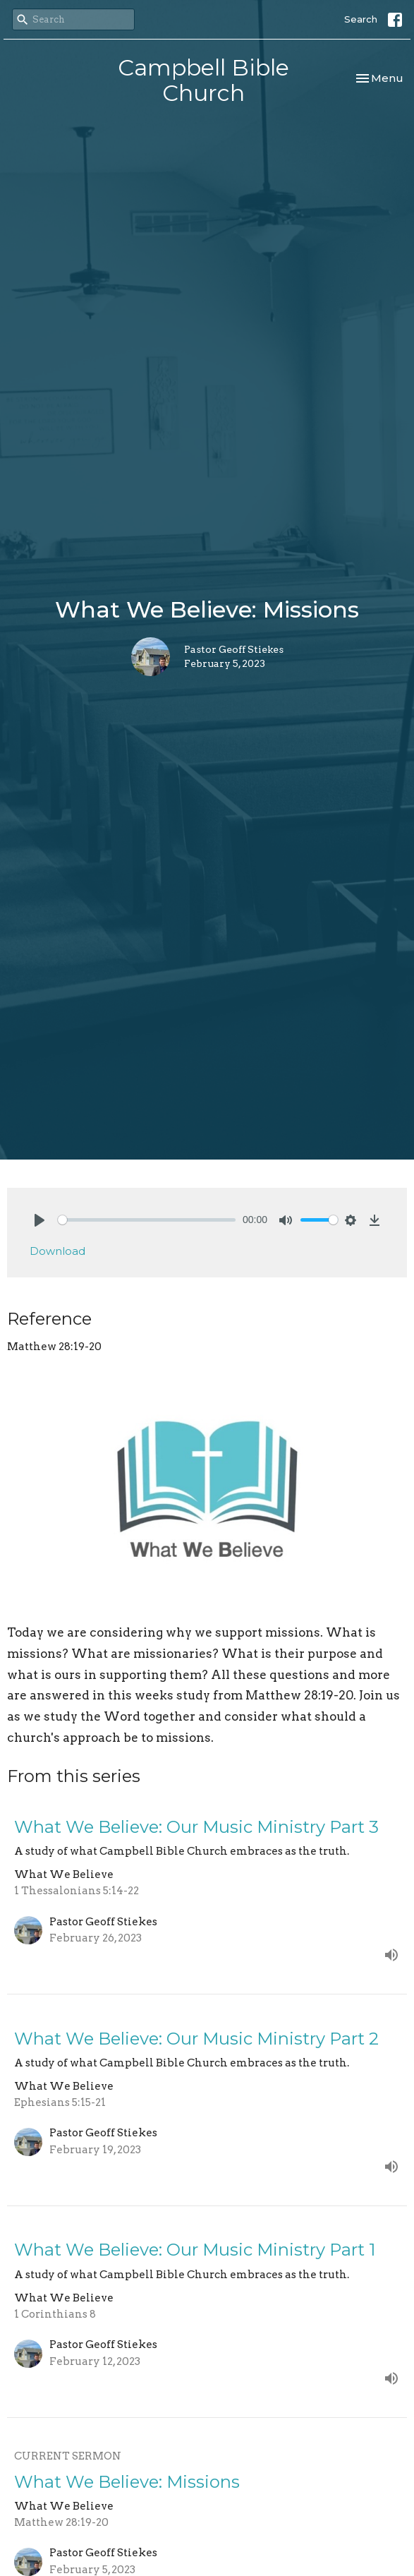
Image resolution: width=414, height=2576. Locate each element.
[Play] (39, 1220)
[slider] (147, 1220)
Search (360, 19)
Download (57, 1251)
